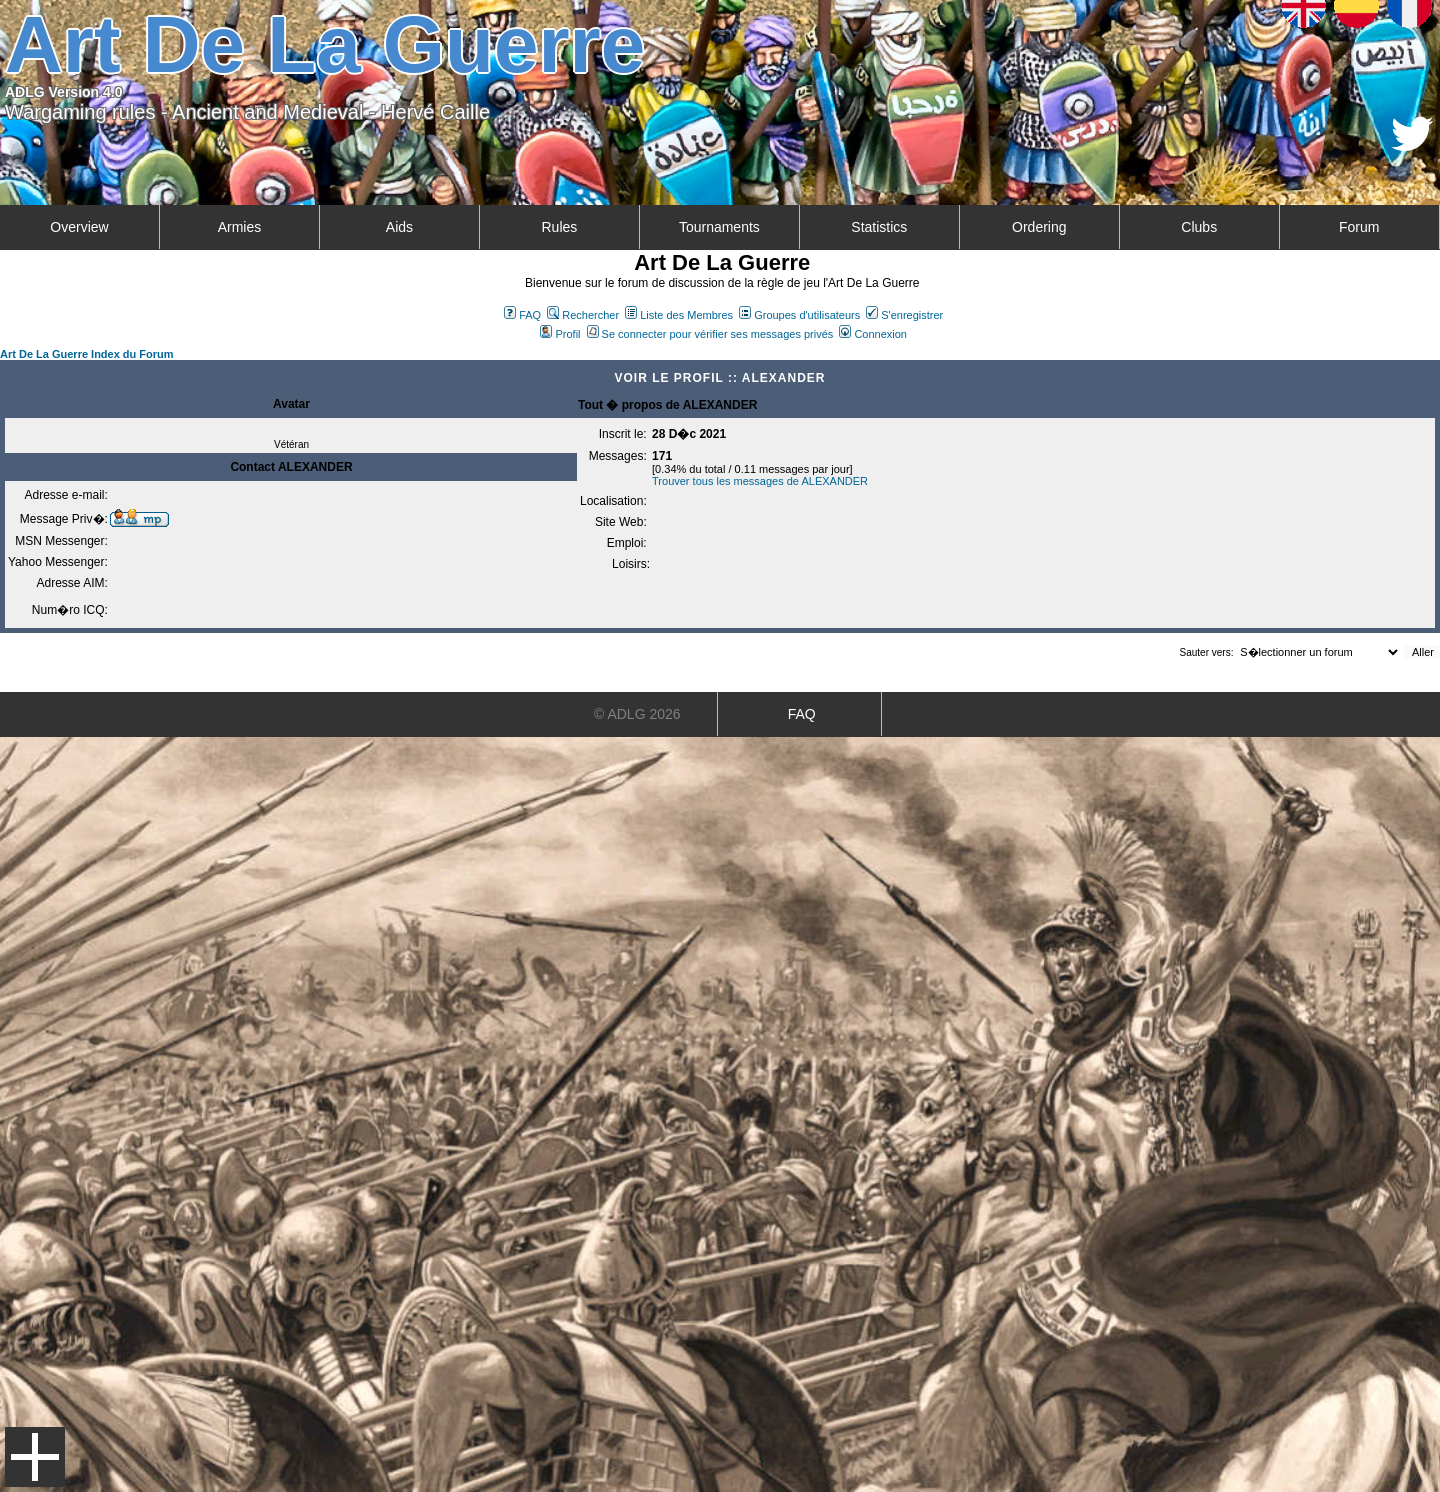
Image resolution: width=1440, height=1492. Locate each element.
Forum (1359, 227)
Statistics (879, 227)
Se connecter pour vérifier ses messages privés (710, 334)
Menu (35, 1457)
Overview (79, 227)
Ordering (1039, 227)
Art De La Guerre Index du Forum (87, 354)
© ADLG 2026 (637, 714)
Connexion (873, 334)
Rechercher (583, 315)
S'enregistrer (904, 315)
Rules (559, 227)
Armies (240, 227)
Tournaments (719, 227)
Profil (560, 334)
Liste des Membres (679, 315)
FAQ (522, 315)
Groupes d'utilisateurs (799, 315)
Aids (399, 227)
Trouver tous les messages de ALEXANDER (760, 481)
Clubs (1199, 227)
